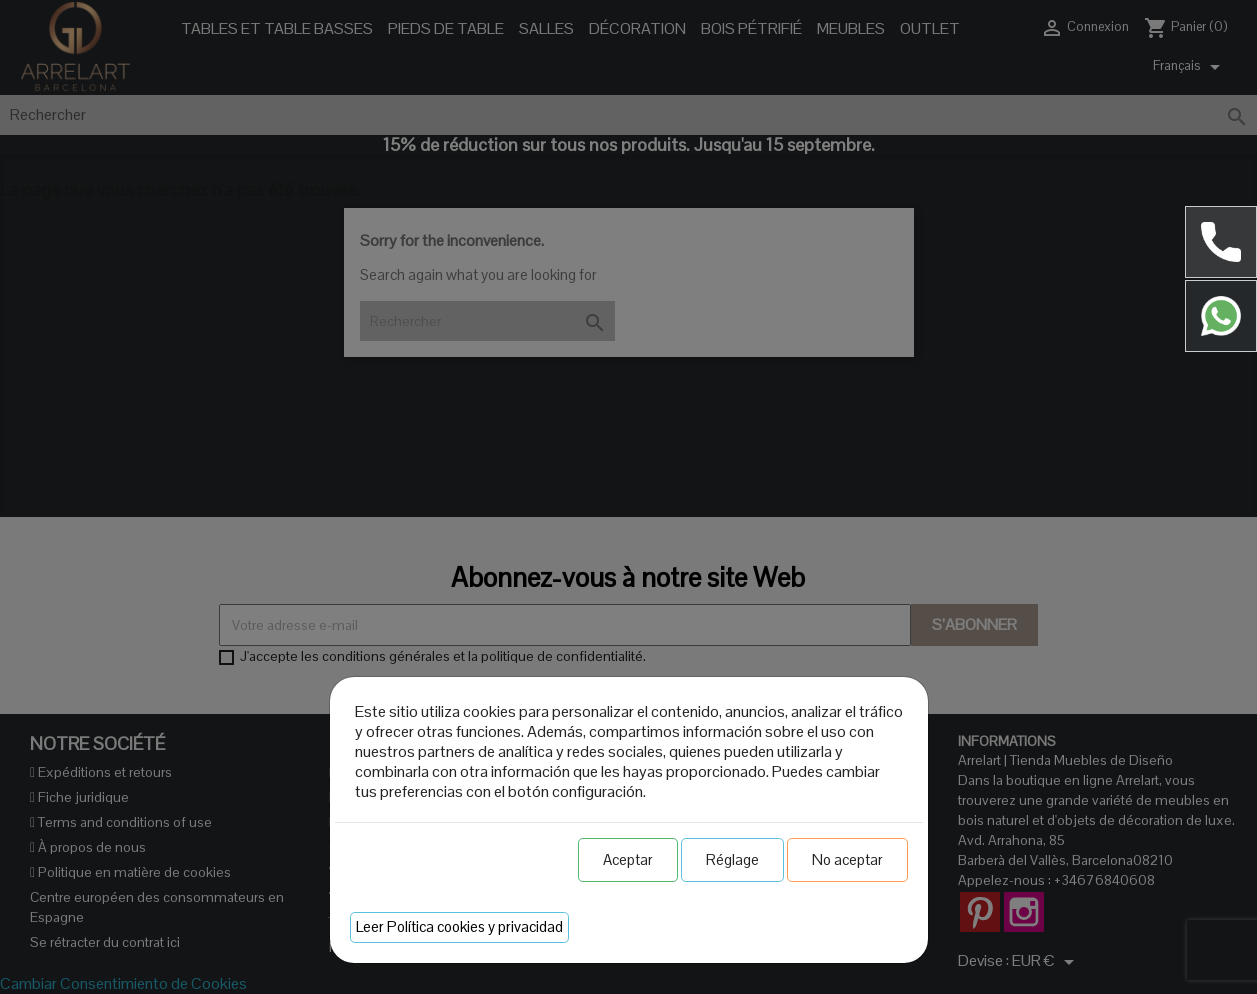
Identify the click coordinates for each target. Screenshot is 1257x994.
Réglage (732, 859)
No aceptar (847, 859)
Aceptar (628, 859)
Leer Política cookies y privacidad (459, 926)
